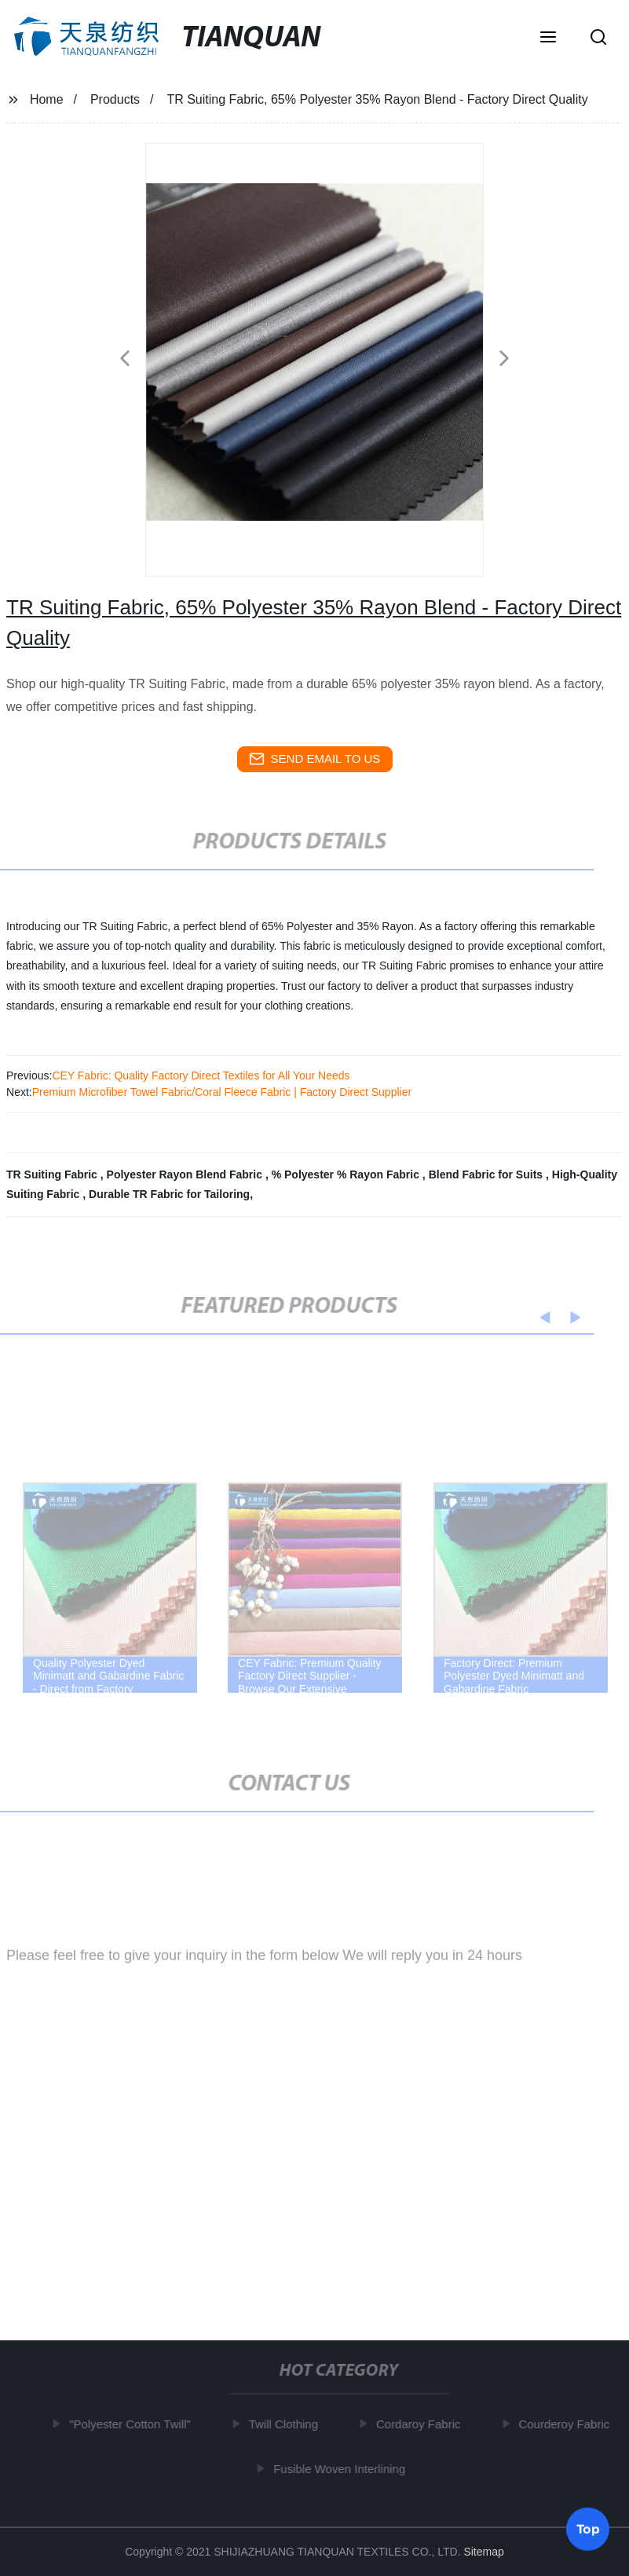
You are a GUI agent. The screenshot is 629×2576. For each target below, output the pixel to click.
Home (47, 99)
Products (115, 99)
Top (588, 2528)
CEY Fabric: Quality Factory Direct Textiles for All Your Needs (200, 1075)
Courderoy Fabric (567, 2424)
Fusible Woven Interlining (342, 2468)
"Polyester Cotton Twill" (133, 2424)
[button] (548, 38)
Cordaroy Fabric (421, 2424)
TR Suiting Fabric (53, 1174)
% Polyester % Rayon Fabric (347, 1174)
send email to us (315, 759)
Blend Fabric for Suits (487, 1174)
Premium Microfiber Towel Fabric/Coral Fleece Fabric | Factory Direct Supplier (221, 1092)
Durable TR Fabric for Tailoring (169, 1194)
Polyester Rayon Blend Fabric (186, 1174)
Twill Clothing (286, 2424)
